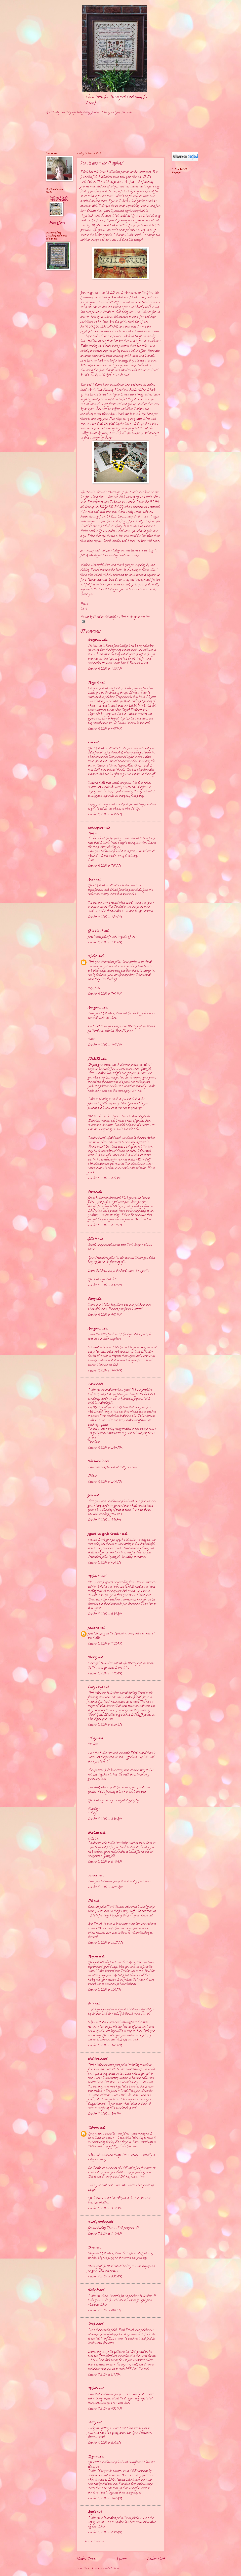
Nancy (91, 1299)
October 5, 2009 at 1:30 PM (104, 1990)
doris (91, 2003)
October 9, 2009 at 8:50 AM (105, 2532)
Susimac (93, 1875)
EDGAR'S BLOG (111, 506)
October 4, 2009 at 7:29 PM (105, 917)
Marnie (92, 1192)
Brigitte (92, 2456)
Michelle (93, 2388)
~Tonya (92, 1738)
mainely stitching (97, 2222)
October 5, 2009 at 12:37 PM (105, 1943)
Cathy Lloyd (95, 1687)
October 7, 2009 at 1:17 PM (104, 2374)
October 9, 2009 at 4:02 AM (105, 2498)
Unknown (93, 2127)
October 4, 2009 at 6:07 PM (105, 729)
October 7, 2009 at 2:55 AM (105, 2234)
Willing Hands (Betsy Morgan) (59, 199)
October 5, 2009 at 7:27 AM (105, 1643)
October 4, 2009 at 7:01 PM (104, 866)
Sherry (92, 2422)
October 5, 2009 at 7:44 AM (105, 1673)
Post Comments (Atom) (105, 2568)
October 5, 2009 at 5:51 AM (104, 1520)
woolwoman (95, 2059)
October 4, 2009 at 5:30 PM (105, 669)
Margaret (93, 682)
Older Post (156, 2559)
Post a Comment (94, 2541)
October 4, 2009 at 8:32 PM (105, 1285)
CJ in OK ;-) (95, 931)
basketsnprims (96, 828)
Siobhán (93, 2324)
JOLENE (94, 1059)
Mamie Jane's (57, 222)
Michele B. (94, 1576)
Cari (90, 742)
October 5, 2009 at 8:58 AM (105, 1862)
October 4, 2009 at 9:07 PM (105, 1370)
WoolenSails (95, 1461)
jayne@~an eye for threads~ (104, 1534)
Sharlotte (93, 1833)
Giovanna (93, 1627)
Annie (91, 879)
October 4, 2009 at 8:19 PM (104, 1178)
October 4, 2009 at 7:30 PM (105, 942)
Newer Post (85, 2559)
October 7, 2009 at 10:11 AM (104, 2310)
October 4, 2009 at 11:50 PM (105, 1481)
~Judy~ (93, 956)
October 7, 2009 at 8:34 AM (105, 2276)
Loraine (92, 1384)
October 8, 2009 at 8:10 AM (104, 2443)
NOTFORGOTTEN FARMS (99, 326)
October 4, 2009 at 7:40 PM (105, 994)
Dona (91, 2247)
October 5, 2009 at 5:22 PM (105, 2208)
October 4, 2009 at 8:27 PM (105, 1225)
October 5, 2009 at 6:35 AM (105, 1614)
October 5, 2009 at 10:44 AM (105, 1887)
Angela (92, 2512)
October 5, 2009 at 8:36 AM (105, 1819)
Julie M (92, 1239)
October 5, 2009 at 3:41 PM (104, 2114)
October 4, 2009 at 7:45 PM (105, 1045)
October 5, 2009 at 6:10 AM (104, 1562)
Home (121, 2559)
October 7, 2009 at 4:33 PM (105, 2408)
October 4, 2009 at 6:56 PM (105, 814)
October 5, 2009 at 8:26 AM (105, 1724)
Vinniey (92, 1657)
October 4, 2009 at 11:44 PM (105, 1447)
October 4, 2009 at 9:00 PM (105, 1315)
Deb (90, 1901)
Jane (90, 1495)
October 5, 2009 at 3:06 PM (105, 2045)
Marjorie (93, 1956)
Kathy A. (93, 2290)
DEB (111, 292)
